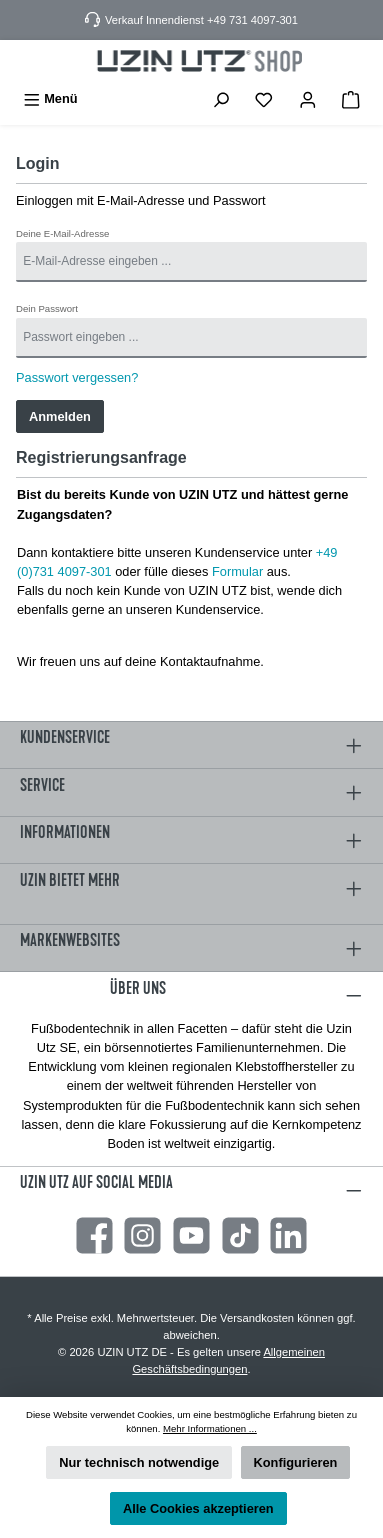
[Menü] (50, 98)
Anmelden (60, 416)
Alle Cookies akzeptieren (198, 1508)
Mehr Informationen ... (210, 1428)
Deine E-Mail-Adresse (62, 233)
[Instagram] (142, 1235)
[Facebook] (94, 1235)
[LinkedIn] (288, 1235)
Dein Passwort (47, 308)
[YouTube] (191, 1235)
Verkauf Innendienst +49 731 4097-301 (201, 20)
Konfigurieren (296, 1462)
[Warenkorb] (351, 98)
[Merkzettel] (264, 98)
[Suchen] (221, 98)
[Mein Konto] (308, 98)
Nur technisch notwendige (139, 1462)
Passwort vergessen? (77, 377)
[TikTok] (240, 1235)
